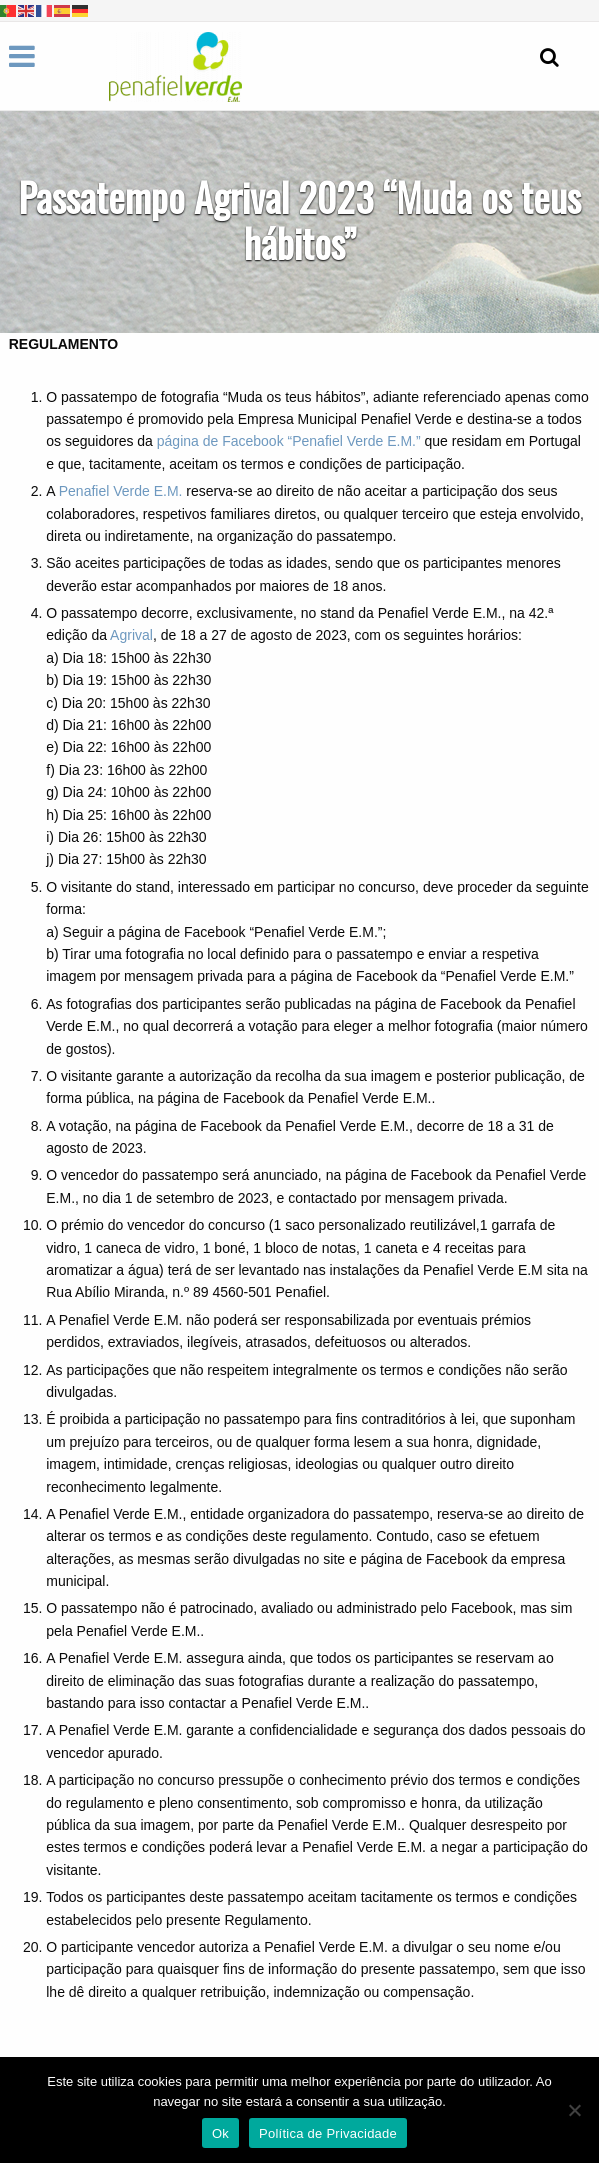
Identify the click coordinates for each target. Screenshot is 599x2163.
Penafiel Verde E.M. (121, 491)
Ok (220, 2133)
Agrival (131, 635)
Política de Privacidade (328, 2133)
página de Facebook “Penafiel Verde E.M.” (289, 441)
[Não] (574, 2110)
